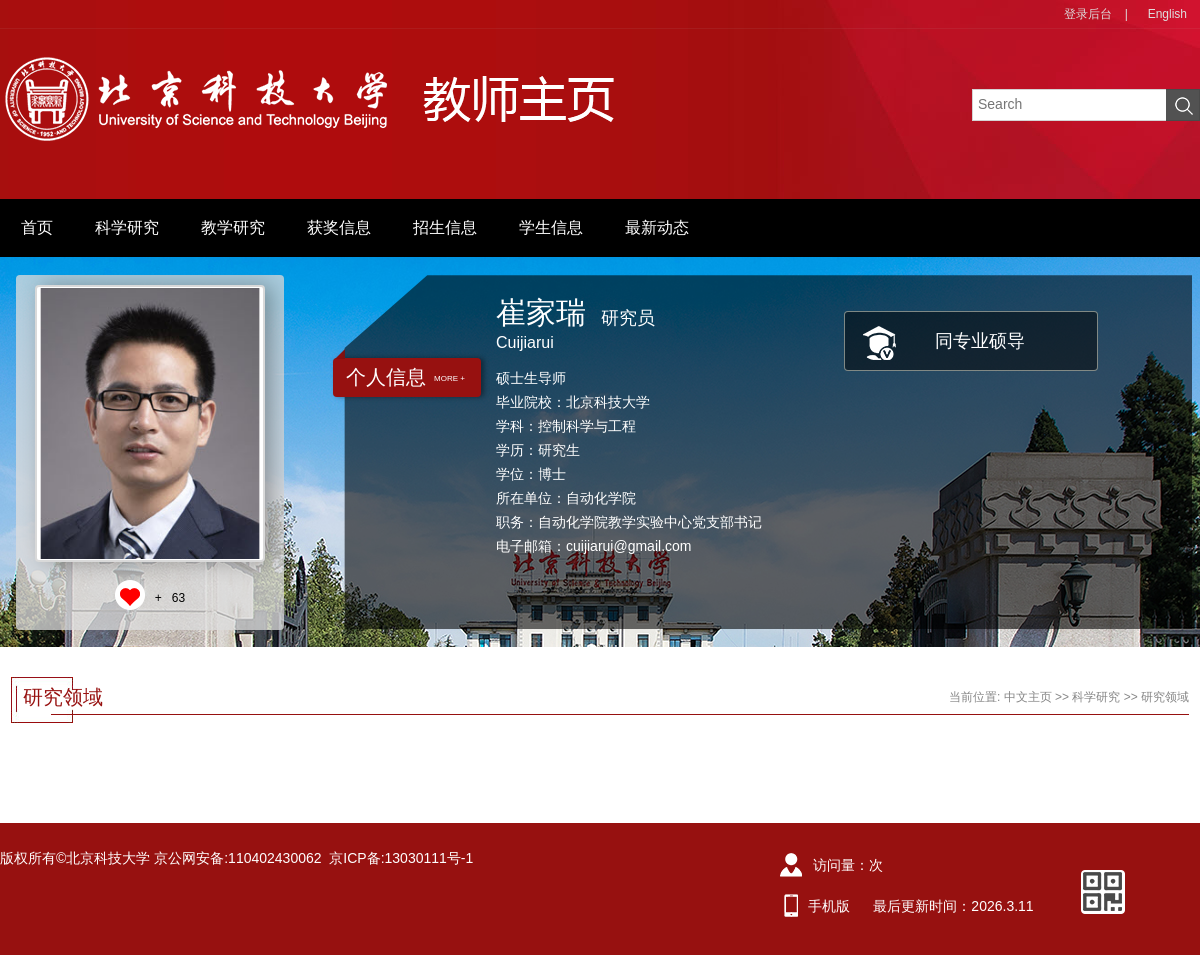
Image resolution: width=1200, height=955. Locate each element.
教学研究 (233, 227)
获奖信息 (339, 227)
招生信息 (445, 227)
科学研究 (127, 227)
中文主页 (1028, 697)
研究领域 (1165, 697)
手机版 (829, 906)
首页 (37, 227)
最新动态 (657, 227)
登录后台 (1088, 14)
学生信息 (551, 227)
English (1167, 14)
